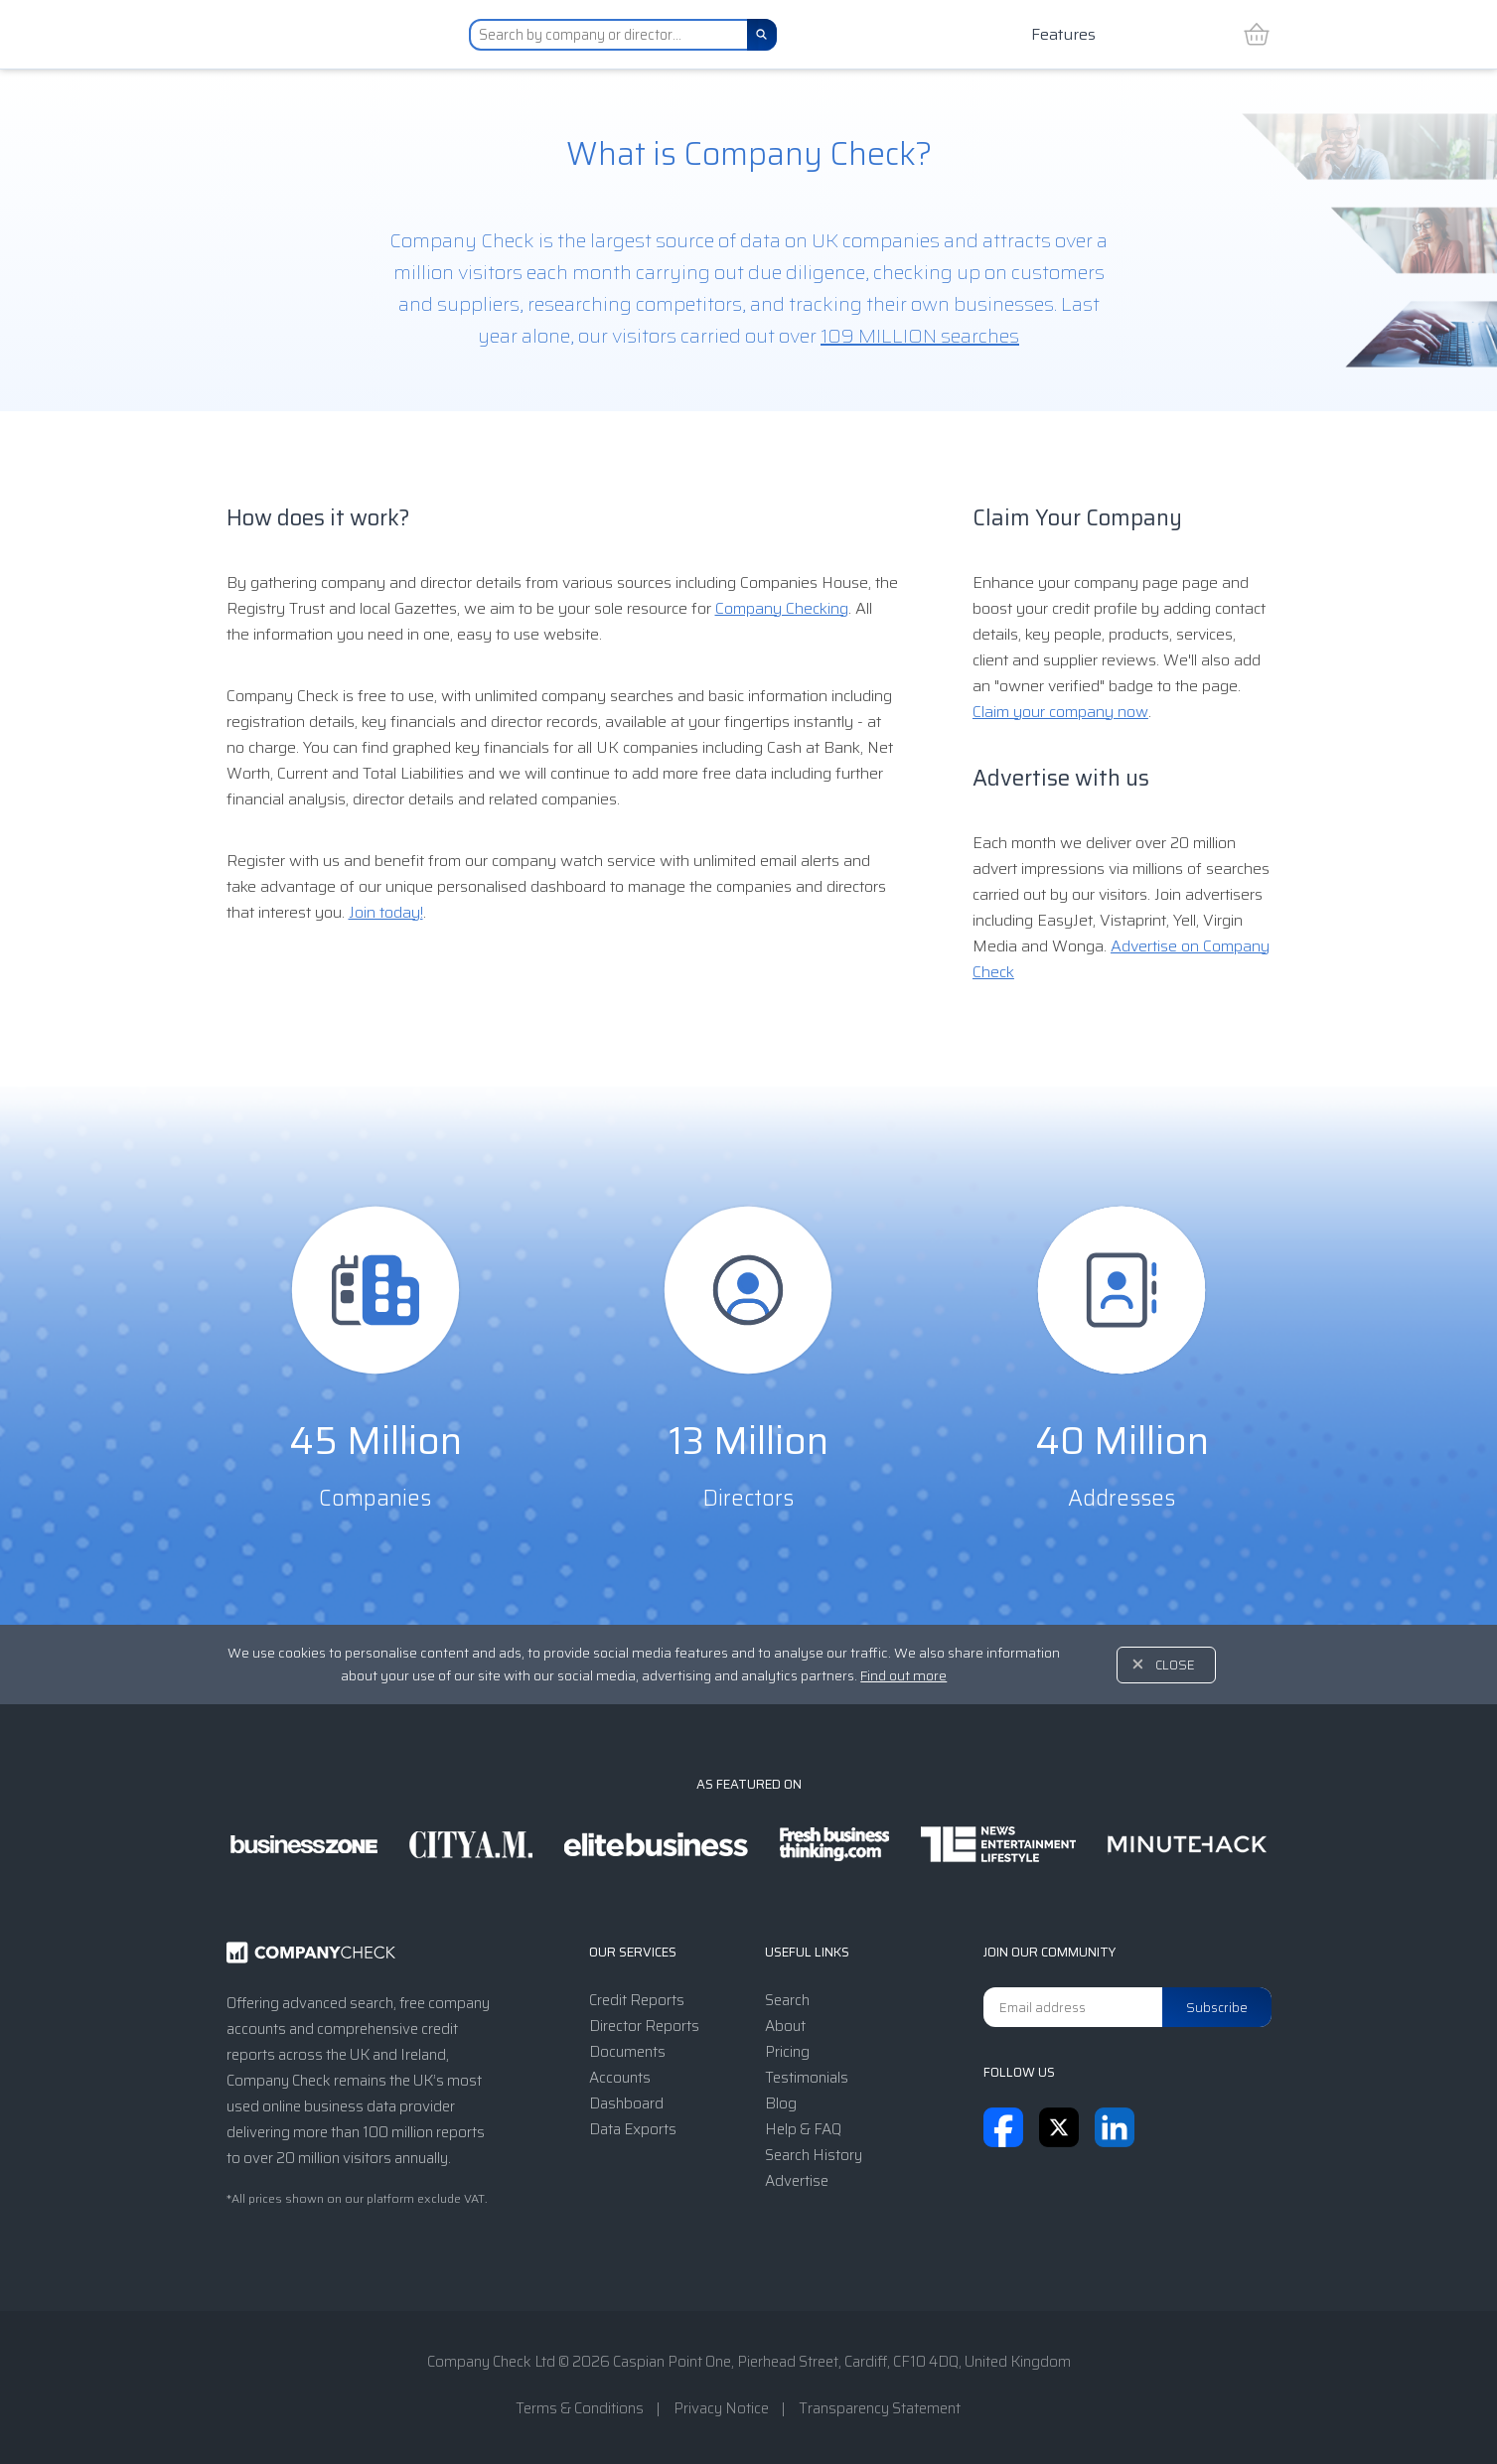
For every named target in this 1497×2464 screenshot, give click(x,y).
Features (1063, 34)
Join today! (386, 912)
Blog (781, 2103)
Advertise (796, 2181)
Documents (627, 2052)
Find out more (903, 1675)
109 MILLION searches (920, 336)
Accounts (620, 2078)
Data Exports (632, 2129)
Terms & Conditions (580, 2408)
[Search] (762, 35)
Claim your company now (1060, 711)
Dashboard (626, 2103)
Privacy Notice (721, 2408)
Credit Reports (636, 2000)
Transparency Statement (880, 2408)
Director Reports (644, 2026)
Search (787, 2000)
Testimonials (806, 2078)
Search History (813, 2155)
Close (1175, 1665)
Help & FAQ (803, 2129)
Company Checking (781, 608)
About (785, 2026)
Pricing (787, 2052)
